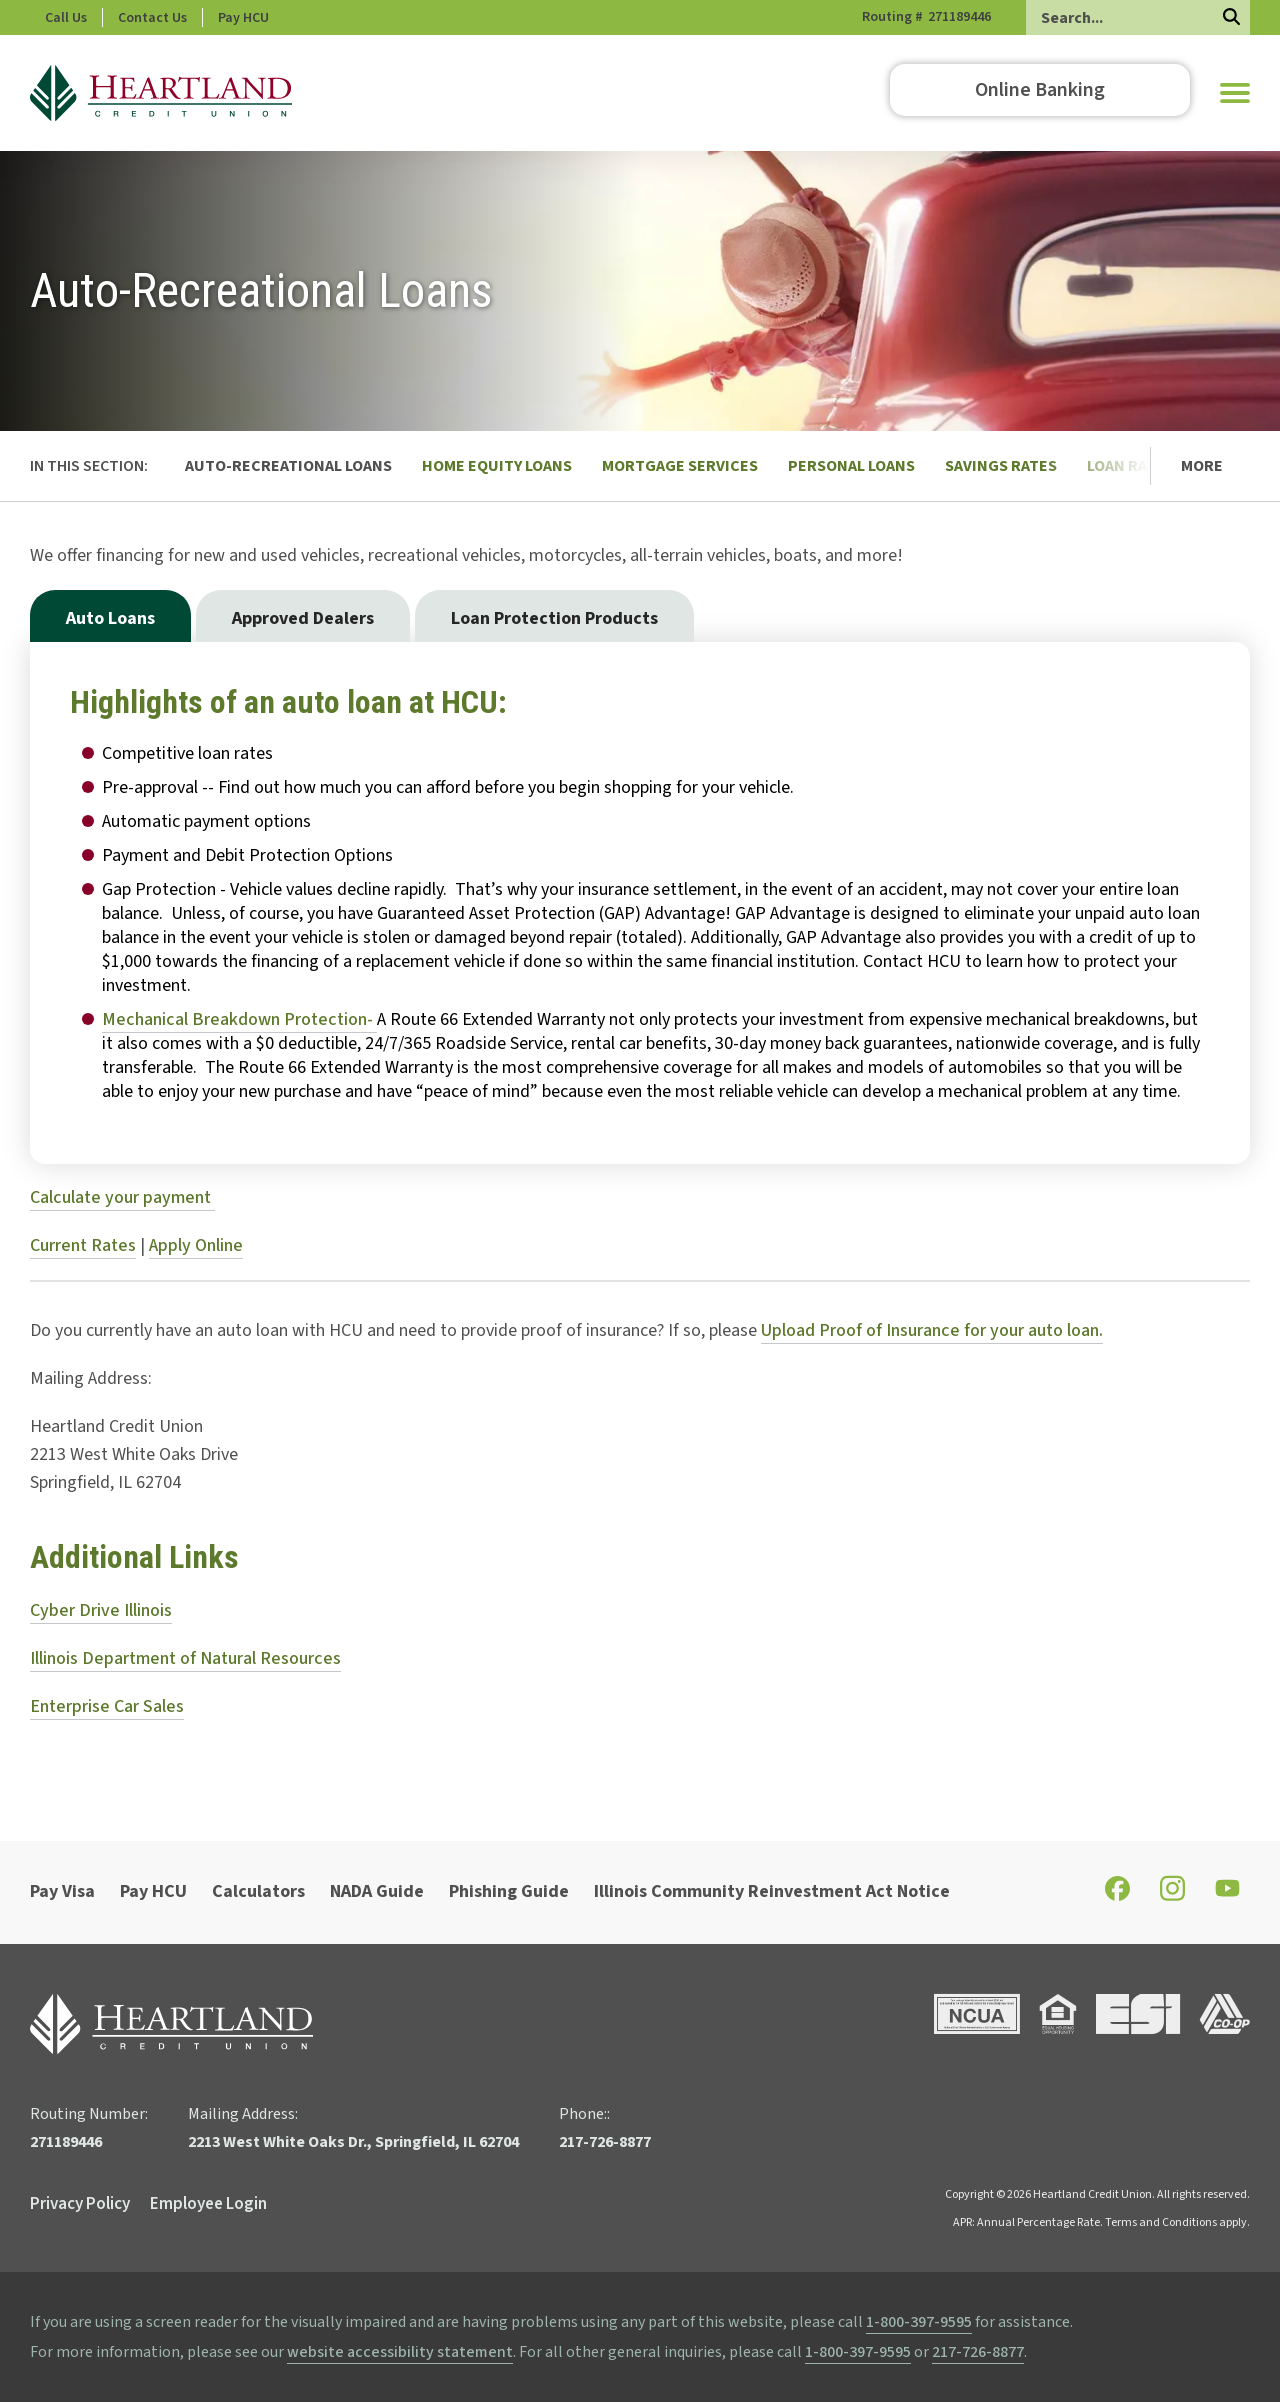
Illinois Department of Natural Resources (185, 1658)
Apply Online (196, 1245)
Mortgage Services (680, 466)
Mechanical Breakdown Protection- (239, 1019)
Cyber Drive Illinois (101, 1610)
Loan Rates (1130, 466)
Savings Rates (1001, 466)
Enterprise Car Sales (107, 1706)
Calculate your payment (122, 1197)
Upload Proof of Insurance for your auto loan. (932, 1330)
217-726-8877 (978, 2352)
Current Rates (83, 1245)
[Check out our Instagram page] (1172, 1897)
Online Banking (1040, 90)
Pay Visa (62, 1891)
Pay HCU (328, 18)
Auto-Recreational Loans (288, 466)
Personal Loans (851, 466)
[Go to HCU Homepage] (161, 93)
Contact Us (237, 18)
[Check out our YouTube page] (1227, 1893)
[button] (1235, 93)
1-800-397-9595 (919, 2322)
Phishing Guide (509, 1891)
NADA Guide (377, 1891)
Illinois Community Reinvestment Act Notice (772, 1891)
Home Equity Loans (497, 466)
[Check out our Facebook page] (1117, 1895)
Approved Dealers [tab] (303, 618)
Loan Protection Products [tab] (554, 618)
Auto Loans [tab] (110, 618)
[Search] (1138, 17)
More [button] (1202, 466)
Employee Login (208, 2204)
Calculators (258, 1891)
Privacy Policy (80, 2204)
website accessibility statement (400, 2352)
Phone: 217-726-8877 (108, 18)
